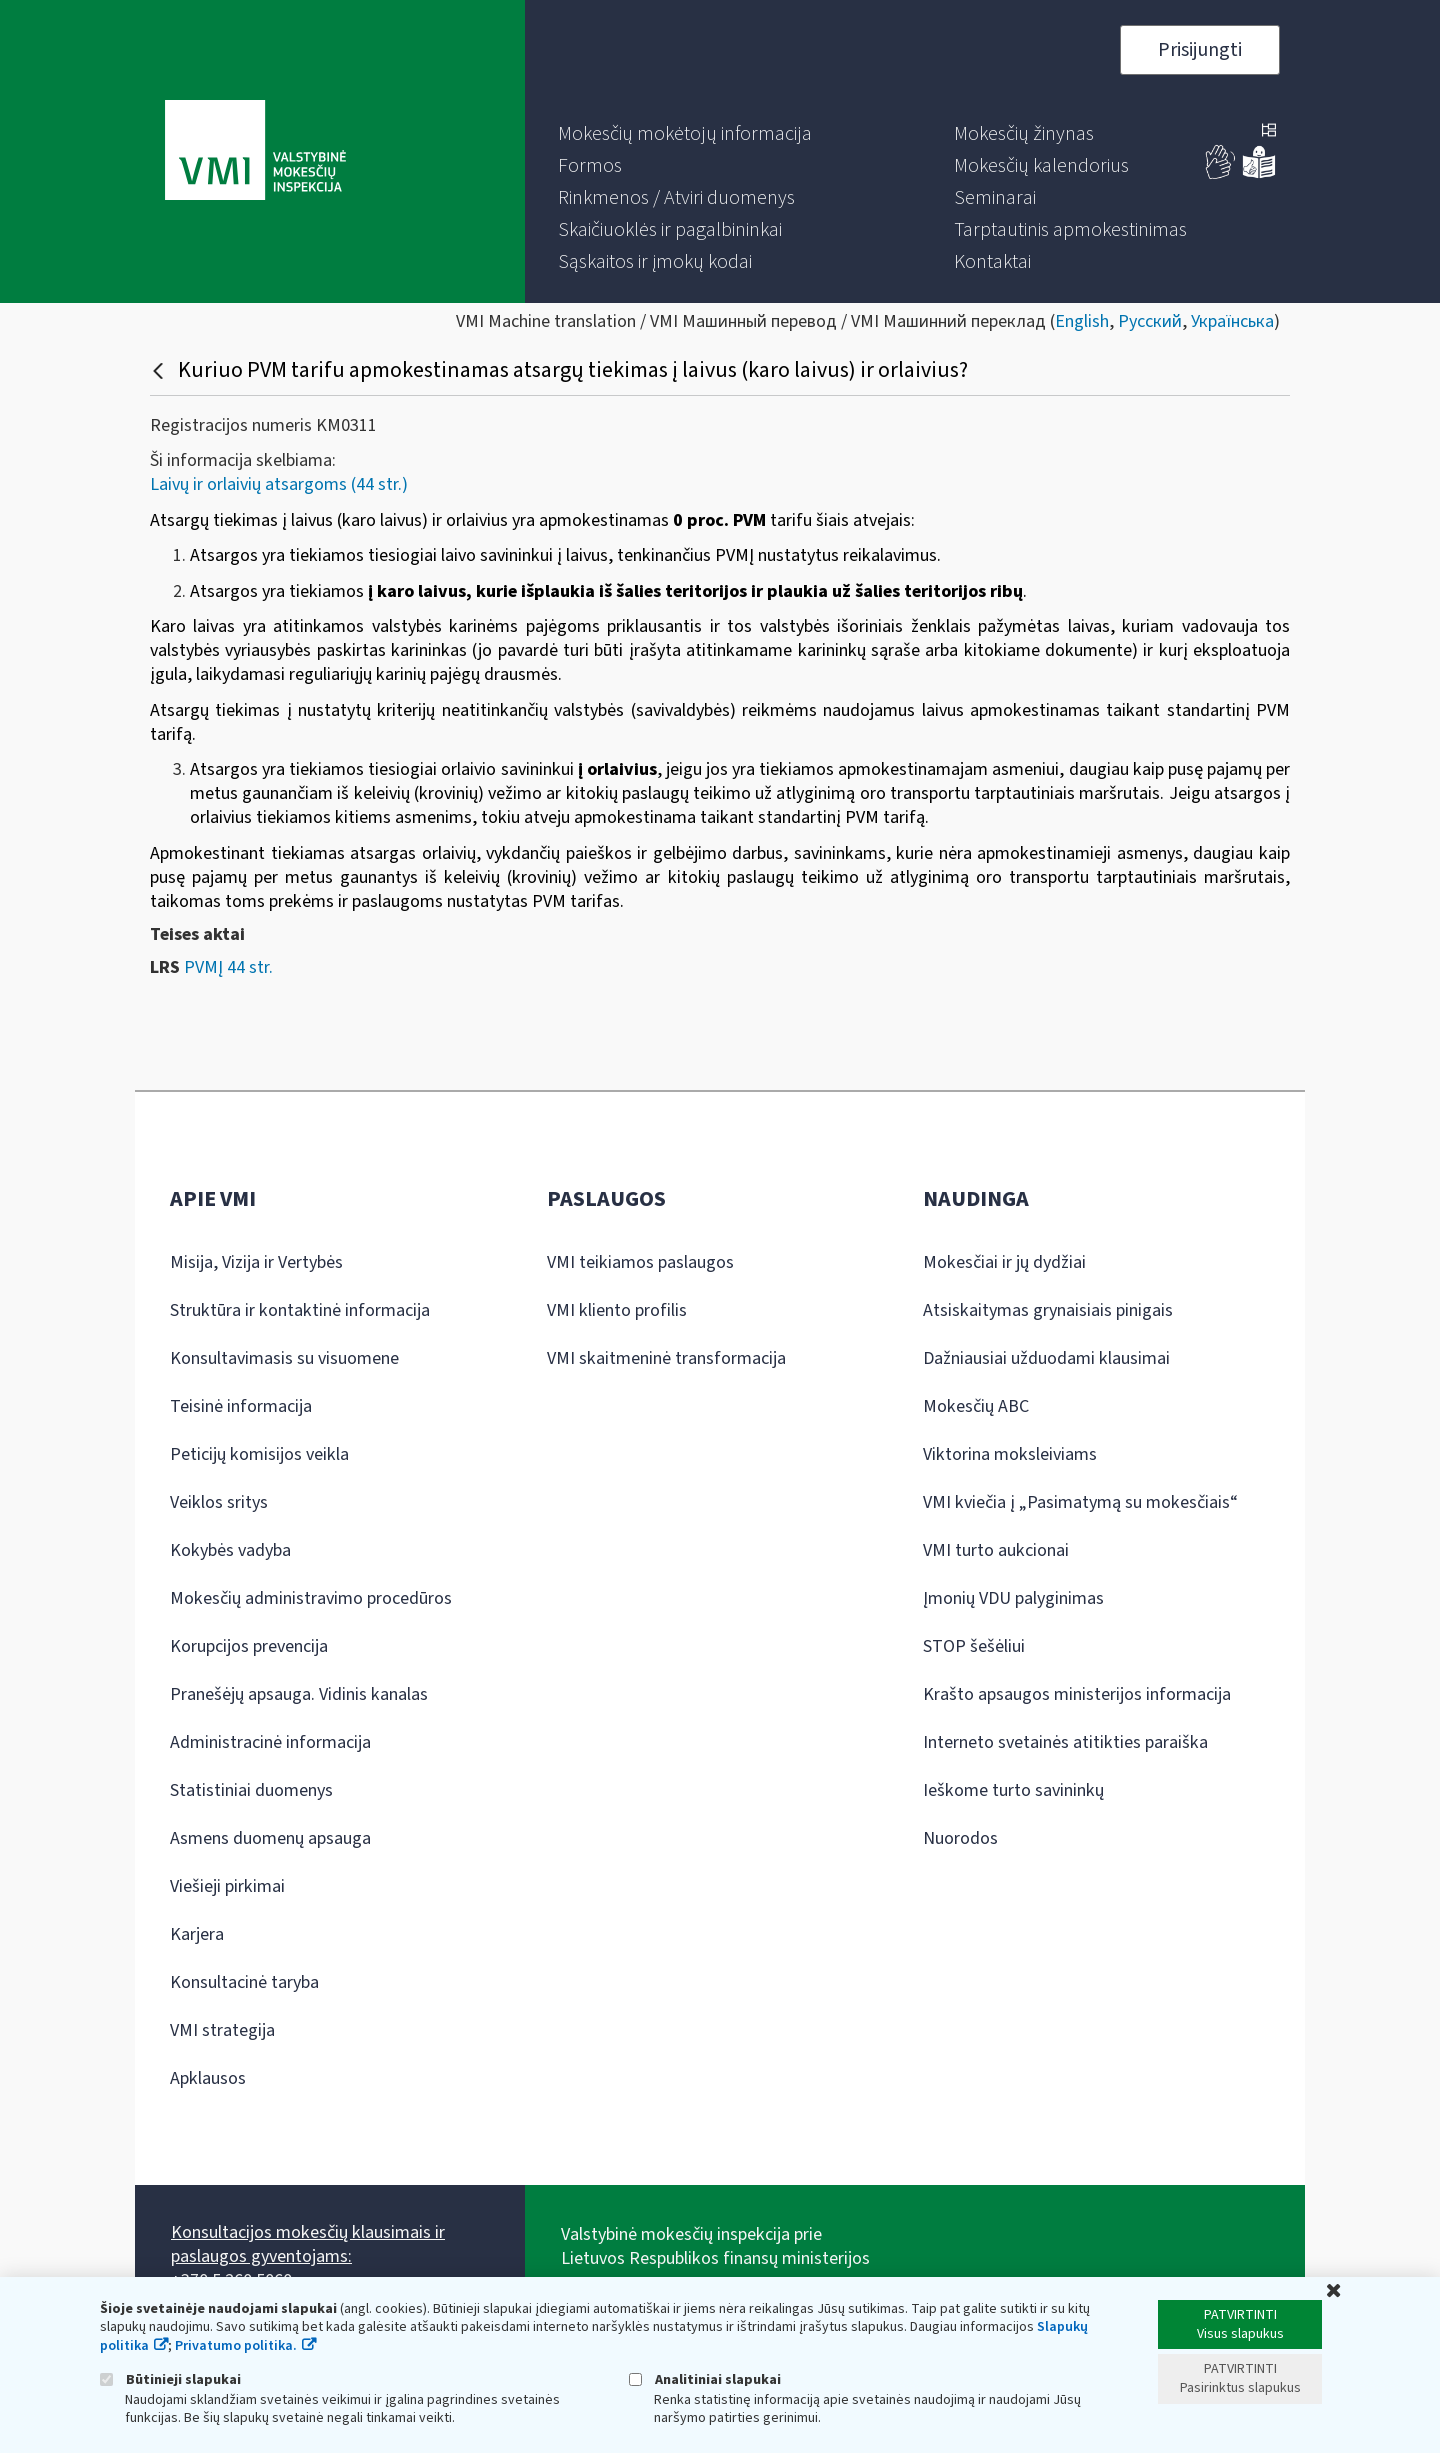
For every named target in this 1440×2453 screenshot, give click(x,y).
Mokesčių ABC (976, 1406)
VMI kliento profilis (617, 1310)
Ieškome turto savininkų (1013, 1790)
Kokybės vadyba (230, 1550)
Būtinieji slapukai (170, 2379)
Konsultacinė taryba (244, 1982)
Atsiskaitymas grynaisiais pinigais (1048, 1310)
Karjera (197, 1934)
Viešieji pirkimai (227, 1886)
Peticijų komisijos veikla (259, 1454)
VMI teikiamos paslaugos (640, 1262)
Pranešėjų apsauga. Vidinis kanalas (299, 1694)
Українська (1232, 321)
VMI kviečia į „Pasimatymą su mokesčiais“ (1080, 1502)
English (1082, 321)
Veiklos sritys (219, 1502)
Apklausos (208, 2078)
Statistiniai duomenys (251, 1790)
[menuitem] (685, 134)
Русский (1150, 321)
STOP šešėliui (974, 1646)
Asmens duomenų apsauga (270, 1838)
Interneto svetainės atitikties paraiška (1065, 1742)
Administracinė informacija (270, 1742)
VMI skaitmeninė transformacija (666, 1358)
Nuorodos (960, 1838)
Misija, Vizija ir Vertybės (256, 1262)
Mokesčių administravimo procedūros (311, 1598)
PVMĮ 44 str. (228, 967)
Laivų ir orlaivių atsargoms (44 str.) (279, 484)
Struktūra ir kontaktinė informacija (300, 1310)
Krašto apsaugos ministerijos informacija (1077, 1694)
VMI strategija (222, 2030)
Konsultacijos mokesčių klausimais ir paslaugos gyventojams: (308, 2244)
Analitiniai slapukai (705, 2379)
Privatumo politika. (236, 2346)
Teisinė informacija (241, 1406)
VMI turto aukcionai (996, 1550)
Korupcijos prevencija (249, 1646)
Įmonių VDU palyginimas (1013, 1598)
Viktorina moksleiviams (1010, 1454)
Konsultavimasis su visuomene (284, 1358)
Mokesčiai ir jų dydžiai (1004, 1262)
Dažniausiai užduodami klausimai (1046, 1358)
